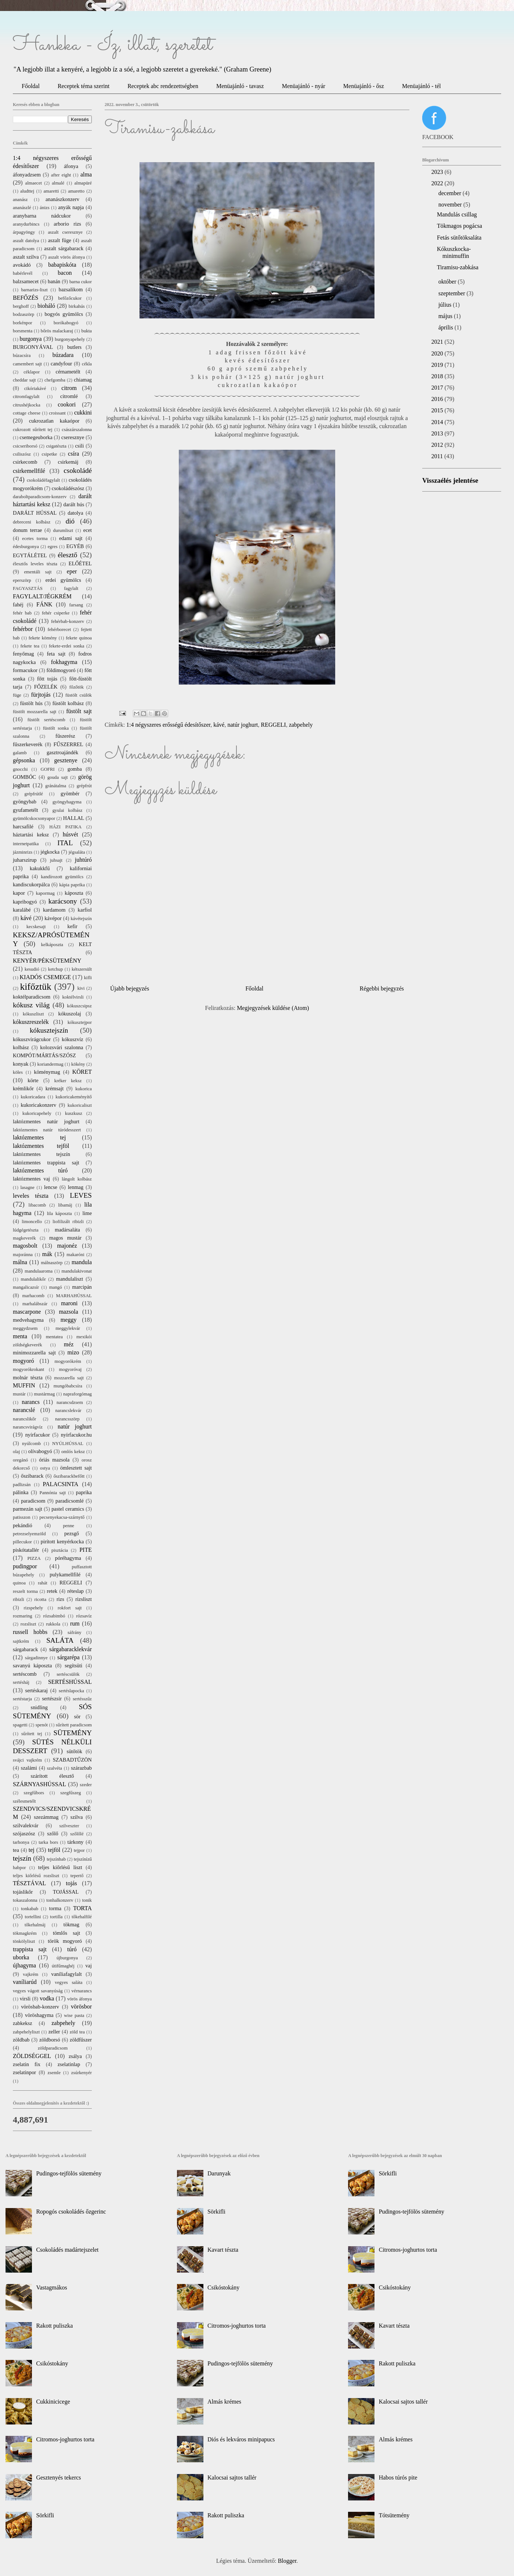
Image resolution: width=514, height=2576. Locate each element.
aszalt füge (59, 240)
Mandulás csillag (457, 214)
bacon (65, 273)
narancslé (24, 1410)
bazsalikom (71, 289)
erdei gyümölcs (63, 580)
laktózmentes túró (40, 1170)
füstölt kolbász (68, 703)
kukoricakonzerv (38, 1105)
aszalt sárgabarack (63, 248)
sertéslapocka (71, 1690)
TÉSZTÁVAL (29, 1883)
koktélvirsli (72, 997)
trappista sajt (30, 1949)
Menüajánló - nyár (303, 86)
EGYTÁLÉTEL (30, 555)
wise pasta (74, 2015)
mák (47, 1254)
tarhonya (21, 1842)
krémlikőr (23, 1088)
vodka (47, 1998)
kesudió (32, 969)
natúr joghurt (242, 725)
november (450, 204)
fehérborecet (59, 629)
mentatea (54, 1336)
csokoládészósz (68, 488)
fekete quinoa (79, 638)
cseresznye (72, 437)
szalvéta (54, 1768)
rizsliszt (83, 1599)
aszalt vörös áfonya (66, 257)
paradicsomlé (69, 1501)
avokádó (22, 265)
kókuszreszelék (31, 1022)
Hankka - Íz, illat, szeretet (112, 45)
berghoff (21, 306)
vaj (88, 1966)
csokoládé (78, 470)
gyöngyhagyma (67, 801)
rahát (42, 1583)
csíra (73, 453)
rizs (60, 1599)
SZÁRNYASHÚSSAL (39, 1784)
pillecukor (22, 1541)
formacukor (25, 670)
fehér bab (22, 613)
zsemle (54, 2072)
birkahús (77, 306)
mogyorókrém (68, 1361)
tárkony (76, 1842)
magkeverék (24, 1238)
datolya (75, 513)
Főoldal (31, 86)
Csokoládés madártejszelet (67, 2250)
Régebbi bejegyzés (382, 988)
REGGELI (273, 725)
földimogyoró (60, 670)
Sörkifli (45, 2515)
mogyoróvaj (70, 1369)
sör (77, 1716)
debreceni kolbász (31, 522)
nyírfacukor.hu (76, 1435)
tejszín (22, 1858)
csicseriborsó (25, 446)
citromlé (69, 396)
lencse (50, 1187)
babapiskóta (62, 265)
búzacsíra (21, 355)
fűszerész (65, 736)
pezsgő (71, 1533)
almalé (58, 183)
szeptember (452, 293)
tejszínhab (56, 1859)
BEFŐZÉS (25, 298)
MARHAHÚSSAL (74, 1295)
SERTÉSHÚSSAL (70, 1682)
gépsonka (24, 760)
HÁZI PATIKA (65, 826)
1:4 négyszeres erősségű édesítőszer (168, 725)
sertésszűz (82, 1698)
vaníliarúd (25, 1982)
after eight (61, 175)
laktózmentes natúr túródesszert (47, 1129)
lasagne (28, 1187)
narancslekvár (68, 1410)
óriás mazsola (54, 1460)
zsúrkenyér (81, 2072)
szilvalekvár (26, 1825)
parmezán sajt (27, 1509)
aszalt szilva (26, 257)
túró (72, 1949)
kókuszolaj (69, 1014)
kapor (19, 893)
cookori (67, 404)
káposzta (74, 893)
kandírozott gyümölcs (62, 876)
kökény (78, 1064)
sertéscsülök (68, 1674)
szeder (86, 1784)
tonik (87, 1900)
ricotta (40, 1599)
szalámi (29, 1768)
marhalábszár (34, 1303)
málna (20, 1262)
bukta (87, 330)
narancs (31, 1402)
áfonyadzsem (27, 175)
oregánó (20, 1460)
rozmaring (22, 1616)
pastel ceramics (67, 1509)
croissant (57, 413)
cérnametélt (68, 372)
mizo (73, 1352)
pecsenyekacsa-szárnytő (61, 1517)
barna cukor (80, 281)
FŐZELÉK (46, 687)
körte (33, 1080)
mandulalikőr (33, 1279)
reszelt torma (25, 1591)
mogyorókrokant (28, 1369)
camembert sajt (27, 363)
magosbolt (25, 1246)
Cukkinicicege (53, 2401)
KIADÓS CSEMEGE (45, 977)
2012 (438, 445)
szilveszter (69, 1825)
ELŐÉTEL (80, 563)
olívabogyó (40, 1451)
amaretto (76, 191)
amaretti (51, 191)
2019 (438, 365)
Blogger (287, 2561)
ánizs (44, 207)
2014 (438, 422)
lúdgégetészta (26, 1230)
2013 (438, 433)
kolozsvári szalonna (61, 1047)
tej (32, 1850)
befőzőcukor (70, 298)
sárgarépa (68, 1657)
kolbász (21, 1047)
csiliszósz (22, 454)
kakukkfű (40, 868)
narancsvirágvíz (28, 1427)
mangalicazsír (26, 1287)
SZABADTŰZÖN (72, 1760)
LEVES (81, 1195)
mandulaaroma (39, 1271)
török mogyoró (65, 1941)
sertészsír (52, 1698)
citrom (69, 388)
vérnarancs (82, 1990)
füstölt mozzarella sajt (34, 711)
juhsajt (56, 860)
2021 (438, 342)
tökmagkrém (25, 1933)
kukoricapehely (36, 1113)
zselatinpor (24, 2072)
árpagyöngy (24, 232)
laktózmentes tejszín (41, 1154)
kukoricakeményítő (73, 1096)
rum (75, 1623)
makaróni (75, 1254)
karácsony (62, 901)
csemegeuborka (36, 437)
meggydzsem (25, 1328)
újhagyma (24, 1965)
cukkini (83, 412)
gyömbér (70, 793)
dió (70, 521)
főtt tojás (47, 679)
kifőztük (35, 986)
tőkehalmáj (35, 1924)
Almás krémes (224, 2401)
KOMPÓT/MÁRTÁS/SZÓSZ (44, 1055)
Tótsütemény (394, 2515)
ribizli (18, 1599)
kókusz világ (31, 1005)
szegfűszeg (70, 1792)
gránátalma (55, 785)
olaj (16, 1451)
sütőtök (74, 1751)
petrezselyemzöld (29, 1533)
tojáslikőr (23, 1892)
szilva (76, 1817)
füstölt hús (31, 703)
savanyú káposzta (32, 1665)
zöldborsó (49, 2040)
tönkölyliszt (24, 1941)
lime (87, 1213)
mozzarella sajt (69, 1377)
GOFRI (47, 769)
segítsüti (73, 1665)
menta (20, 1336)
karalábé (22, 910)
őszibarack (32, 1476)
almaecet (33, 183)
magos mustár (65, 1238)
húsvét (70, 834)
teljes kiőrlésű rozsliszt (36, 1875)
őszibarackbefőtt (69, 1476)
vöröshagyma (39, 2015)
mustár (19, 1394)
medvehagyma (28, 1320)
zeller (54, 2032)
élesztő (67, 555)
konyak (20, 1064)
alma (86, 174)
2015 (438, 410)
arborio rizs (67, 224)
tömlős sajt (66, 1933)
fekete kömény (43, 638)
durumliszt (63, 530)
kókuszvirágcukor (32, 1039)
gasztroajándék (62, 752)
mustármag (44, 1394)
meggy (69, 1320)
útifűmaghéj (63, 1966)
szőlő (52, 1833)
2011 (437, 456)
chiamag (83, 380)
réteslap (75, 1591)
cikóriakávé (35, 388)
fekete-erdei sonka (66, 646)
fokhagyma (64, 662)
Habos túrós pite (398, 2477)
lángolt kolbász (77, 1179)
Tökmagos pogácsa (459, 226)
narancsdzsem (70, 1402)
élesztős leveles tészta (35, 563)
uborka (21, 1957)
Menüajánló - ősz (363, 86)
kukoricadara (33, 1096)
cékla (87, 363)
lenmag (75, 1187)
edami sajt (71, 538)
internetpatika (26, 843)
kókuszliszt (33, 1014)
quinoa (19, 1583)
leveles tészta (30, 1196)
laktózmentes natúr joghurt (46, 1121)
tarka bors (48, 1842)
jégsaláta (77, 852)
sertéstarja (22, 1698)
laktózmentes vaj (31, 1179)
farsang (76, 604)
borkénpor (22, 322)
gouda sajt (57, 777)
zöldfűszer (81, 2040)
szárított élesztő (52, 1776)
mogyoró (23, 1361)
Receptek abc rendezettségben (162, 86)
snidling (39, 1707)
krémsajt (55, 1088)
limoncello (32, 1221)
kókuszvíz (72, 1039)
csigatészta (56, 446)
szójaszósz (24, 1833)
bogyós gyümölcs (64, 314)
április (446, 327)
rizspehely (33, 1607)
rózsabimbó (54, 1616)
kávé (218, 725)
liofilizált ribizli (68, 1221)
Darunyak (219, 2173)
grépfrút (84, 785)
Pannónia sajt (53, 1492)
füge (17, 695)
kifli (88, 977)
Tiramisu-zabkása (457, 267)
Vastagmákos (51, 2287)
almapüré (83, 183)
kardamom (54, 910)
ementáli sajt (37, 571)
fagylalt (71, 588)
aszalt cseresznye (65, 232)
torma (55, 1908)
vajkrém (30, 1974)
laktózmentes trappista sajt (46, 1162)
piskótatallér (26, 1550)
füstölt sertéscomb (46, 719)
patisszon (21, 1517)
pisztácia (59, 1550)
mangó (55, 1287)
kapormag (45, 893)
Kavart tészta (222, 2250)
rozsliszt (28, 1624)
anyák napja (71, 207)
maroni (69, 1303)
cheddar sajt (24, 380)
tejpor (79, 1850)
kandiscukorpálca (31, 884)
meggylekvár (67, 1328)
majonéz (67, 1246)
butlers (74, 347)
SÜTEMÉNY (73, 1733)
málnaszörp (51, 1262)
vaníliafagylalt (66, 1974)
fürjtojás (41, 695)
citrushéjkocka (26, 405)
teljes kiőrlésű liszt (60, 1867)
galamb (20, 752)
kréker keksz (68, 1080)
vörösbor (81, 2006)
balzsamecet (26, 281)
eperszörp (22, 580)
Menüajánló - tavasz (240, 86)
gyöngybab (24, 801)
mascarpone (27, 1312)
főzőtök (76, 687)
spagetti (20, 1724)
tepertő (77, 1875)
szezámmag (46, 1817)
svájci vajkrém (27, 1760)
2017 (438, 387)
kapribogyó (25, 902)
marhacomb (33, 1295)
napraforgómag (77, 1394)
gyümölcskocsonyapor (34, 818)
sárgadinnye (36, 1657)
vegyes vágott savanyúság (38, 1990)
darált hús (74, 504)
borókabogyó (66, 322)
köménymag (47, 1072)
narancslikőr (24, 1419)
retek (52, 1591)
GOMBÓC (24, 777)
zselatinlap (69, 2064)
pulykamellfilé (65, 1574)
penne (68, 1525)
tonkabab (29, 1908)
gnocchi (20, 769)
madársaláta (67, 1230)
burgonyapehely (70, 339)
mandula (82, 1262)
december (450, 193)
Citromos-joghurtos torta (65, 2439)
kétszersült (82, 969)
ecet (87, 530)
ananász (20, 199)
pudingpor (25, 1566)
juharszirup (25, 860)
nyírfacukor (37, 1435)
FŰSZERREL (68, 744)
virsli (25, 1999)
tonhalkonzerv (59, 1900)
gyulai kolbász (68, 810)
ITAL (65, 843)
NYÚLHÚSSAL (67, 1443)
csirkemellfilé (29, 471)
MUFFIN (24, 1385)
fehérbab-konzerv (67, 621)
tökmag (71, 1924)
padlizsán (21, 1484)
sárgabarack (25, 1649)
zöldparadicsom (53, 2048)
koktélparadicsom (31, 997)
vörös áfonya (79, 1999)
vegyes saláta (68, 1982)
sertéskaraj (36, 1690)
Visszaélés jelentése (450, 480)
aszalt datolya (26, 240)
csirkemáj (68, 462)
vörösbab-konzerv (40, 2007)
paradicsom (33, 1501)
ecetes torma (34, 538)
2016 (438, 399)
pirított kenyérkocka (62, 1541)
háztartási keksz (31, 835)
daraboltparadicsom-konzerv (39, 496)
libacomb (37, 1205)
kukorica (83, 1088)
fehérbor (23, 629)
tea (16, 1850)
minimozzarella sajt (34, 1352)
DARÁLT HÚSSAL (35, 513)
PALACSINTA (61, 1484)
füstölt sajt (79, 711)
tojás (71, 1883)
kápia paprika (72, 884)
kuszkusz (73, 1113)
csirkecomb (25, 462)
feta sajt (56, 654)
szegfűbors (34, 1792)
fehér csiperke (55, 613)
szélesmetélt (24, 1801)
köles (18, 1072)
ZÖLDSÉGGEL (32, 2056)
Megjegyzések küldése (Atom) (273, 1008)
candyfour (61, 363)
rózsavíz (84, 1616)
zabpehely (301, 725)
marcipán (82, 1287)
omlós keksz (73, 1451)
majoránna (23, 1254)
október (448, 281)
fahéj (18, 604)
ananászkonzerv (62, 199)
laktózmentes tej (39, 1137)
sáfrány (75, 1632)
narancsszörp (67, 1419)
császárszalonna (77, 429)
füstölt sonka (56, 728)
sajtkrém (21, 1641)
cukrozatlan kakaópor (54, 421)
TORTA (82, 1908)
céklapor (31, 372)
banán (54, 281)
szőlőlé (76, 1833)
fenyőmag (23, 654)
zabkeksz (22, 2023)
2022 (438, 183)
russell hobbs (30, 1632)
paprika (84, 1492)
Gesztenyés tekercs (58, 2477)
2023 (438, 172)
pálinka (20, 1492)
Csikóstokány (52, 2363)
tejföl (54, 1850)
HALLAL (73, 818)
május (446, 316)
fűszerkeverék (28, 744)
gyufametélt (25, 810)
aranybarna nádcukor (42, 216)
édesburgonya (26, 546)
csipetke (49, 454)
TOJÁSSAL (66, 1892)
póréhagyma (68, 1558)
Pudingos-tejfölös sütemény (68, 2173)
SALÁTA (59, 1640)
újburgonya (67, 1957)
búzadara (63, 355)
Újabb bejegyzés (129, 988)
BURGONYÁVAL (33, 347)
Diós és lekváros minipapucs (241, 2439)
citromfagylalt (26, 396)
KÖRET (82, 1072)
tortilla (56, 1916)
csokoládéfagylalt (43, 480)
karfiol (85, 910)
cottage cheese (26, 413)
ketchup (55, 969)
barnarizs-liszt (34, 289)
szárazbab (81, 1768)
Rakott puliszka (54, 2326)
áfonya (71, 166)
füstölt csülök (78, 695)
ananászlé (22, 207)
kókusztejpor (80, 1022)
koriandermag (50, 1064)
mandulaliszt (69, 1279)
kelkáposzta (52, 944)
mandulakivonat (77, 1271)
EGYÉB (75, 546)
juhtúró (83, 860)
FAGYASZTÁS (28, 588)
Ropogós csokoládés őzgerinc (71, 2211)
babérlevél (22, 273)
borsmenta (22, 330)
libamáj (65, 1205)
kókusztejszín (49, 1030)
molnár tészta (28, 1377)
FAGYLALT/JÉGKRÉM (42, 596)
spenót (42, 1724)
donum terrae (27, 530)
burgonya (31, 339)
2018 (438, 376)
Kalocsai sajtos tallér (231, 2477)
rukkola (53, 1624)
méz (69, 1344)
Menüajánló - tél (421, 86)
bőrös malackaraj (57, 330)
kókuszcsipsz (79, 1005)
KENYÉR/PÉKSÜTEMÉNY (47, 960)
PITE (85, 1550)
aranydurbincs (26, 224)
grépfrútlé (34, 793)
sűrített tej (31, 1733)
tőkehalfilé (82, 1916)
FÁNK (44, 604)
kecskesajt (36, 926)
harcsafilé (23, 826)
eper (72, 571)
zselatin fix (26, 2064)
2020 (438, 353)
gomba (75, 769)
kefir (72, 926)
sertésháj (21, 1682)
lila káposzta (59, 1213)
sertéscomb (25, 1674)
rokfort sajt (70, 1607)
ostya (45, 1468)
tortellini (33, 1916)
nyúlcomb (31, 1443)
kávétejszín (81, 918)
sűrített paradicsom (74, 1724)
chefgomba (54, 380)
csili (79, 446)
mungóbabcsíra (68, 1386)
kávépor (52, 918)
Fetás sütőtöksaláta (459, 237)
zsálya (75, 2056)
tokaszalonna (25, 1900)
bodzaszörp (23, 314)
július (445, 305)
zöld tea (77, 2032)
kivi (81, 988)
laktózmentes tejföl (41, 1146)
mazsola (68, 1312)
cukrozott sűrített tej (33, 429)
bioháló (46, 306)
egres (53, 546)
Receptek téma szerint (83, 86)
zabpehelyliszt (26, 2032)
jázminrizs (22, 852)
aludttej (27, 191)
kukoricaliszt (80, 1105)
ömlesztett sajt (76, 1468)
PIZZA (33, 1558)
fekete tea (29, 646)
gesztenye (65, 760)
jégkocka (49, 852)
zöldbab (21, 2040)
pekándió (22, 1525)
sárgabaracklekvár (70, 1649)
